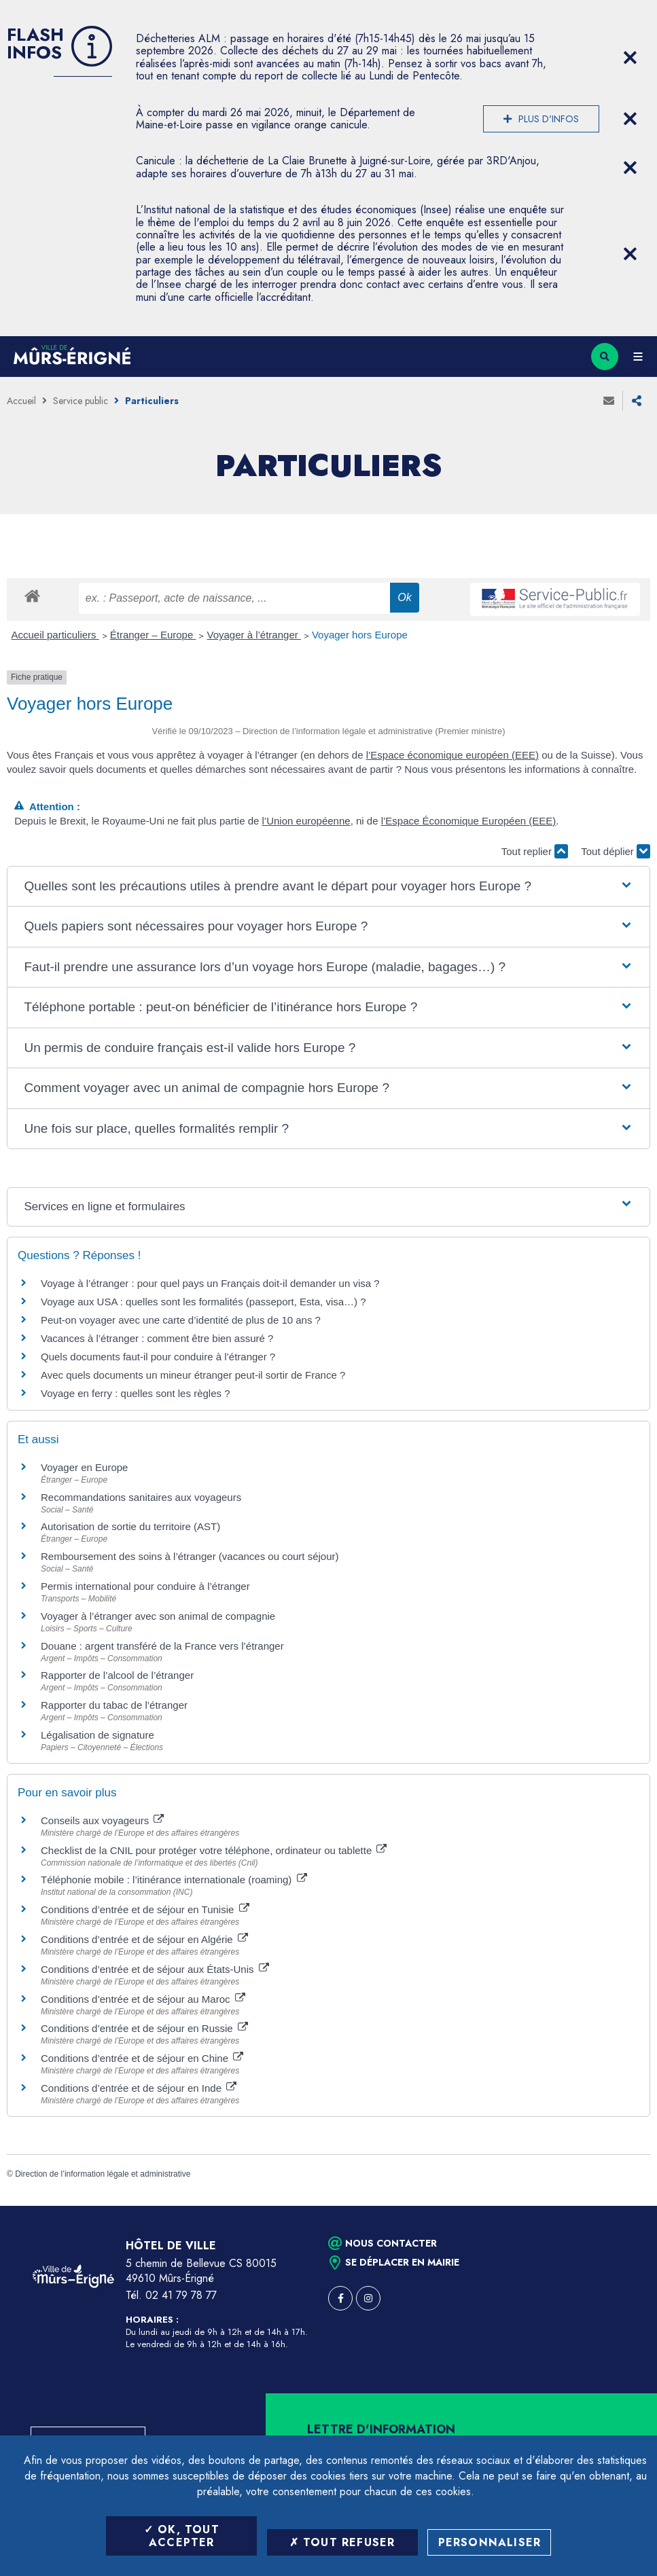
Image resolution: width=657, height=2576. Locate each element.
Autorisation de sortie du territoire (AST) (130, 1526)
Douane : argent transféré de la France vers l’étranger (162, 1646)
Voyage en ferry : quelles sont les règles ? (135, 1393)
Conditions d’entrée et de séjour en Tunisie (145, 1909)
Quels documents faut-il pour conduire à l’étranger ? (158, 1356)
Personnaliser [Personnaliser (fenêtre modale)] (489, 2542)
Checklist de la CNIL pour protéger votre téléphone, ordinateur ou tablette (214, 1850)
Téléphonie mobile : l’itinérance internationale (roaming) (174, 1879)
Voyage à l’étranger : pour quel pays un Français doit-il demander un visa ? (210, 1283)
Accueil (21, 400)
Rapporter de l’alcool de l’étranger (117, 1675)
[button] (328, 887)
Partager (636, 401)
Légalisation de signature (97, 1735)
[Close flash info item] (630, 58)
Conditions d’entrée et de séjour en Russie (144, 2028)
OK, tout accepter (181, 2536)
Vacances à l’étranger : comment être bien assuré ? (157, 1338)
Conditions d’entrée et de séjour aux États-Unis (155, 1969)
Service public (80, 400)
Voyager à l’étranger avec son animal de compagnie (158, 1616)
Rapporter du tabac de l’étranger (114, 1705)
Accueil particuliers (55, 634)
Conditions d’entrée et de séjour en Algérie (144, 1939)
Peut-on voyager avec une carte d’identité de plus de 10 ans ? (181, 1320)
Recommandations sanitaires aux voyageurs (141, 1497)
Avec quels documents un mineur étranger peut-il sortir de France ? (193, 1375)
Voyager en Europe (84, 1467)
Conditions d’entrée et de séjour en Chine (142, 2058)
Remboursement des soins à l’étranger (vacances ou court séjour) (190, 1556)
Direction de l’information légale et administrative (102, 2174)
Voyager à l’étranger (253, 634)
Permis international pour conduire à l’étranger (145, 1586)
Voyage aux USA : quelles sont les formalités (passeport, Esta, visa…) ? (203, 1301)
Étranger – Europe (153, 634)
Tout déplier (615, 851)
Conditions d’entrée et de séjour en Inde (138, 2088)
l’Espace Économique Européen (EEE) (468, 821)
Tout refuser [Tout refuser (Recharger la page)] (342, 2542)
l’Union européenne (306, 821)
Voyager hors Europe (360, 634)
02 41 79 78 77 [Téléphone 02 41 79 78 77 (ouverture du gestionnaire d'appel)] (181, 2295)
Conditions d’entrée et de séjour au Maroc (143, 1999)
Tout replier (534, 851)
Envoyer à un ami (608, 401)
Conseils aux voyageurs (102, 1820)
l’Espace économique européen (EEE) (452, 755)
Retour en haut (623, 2205)
